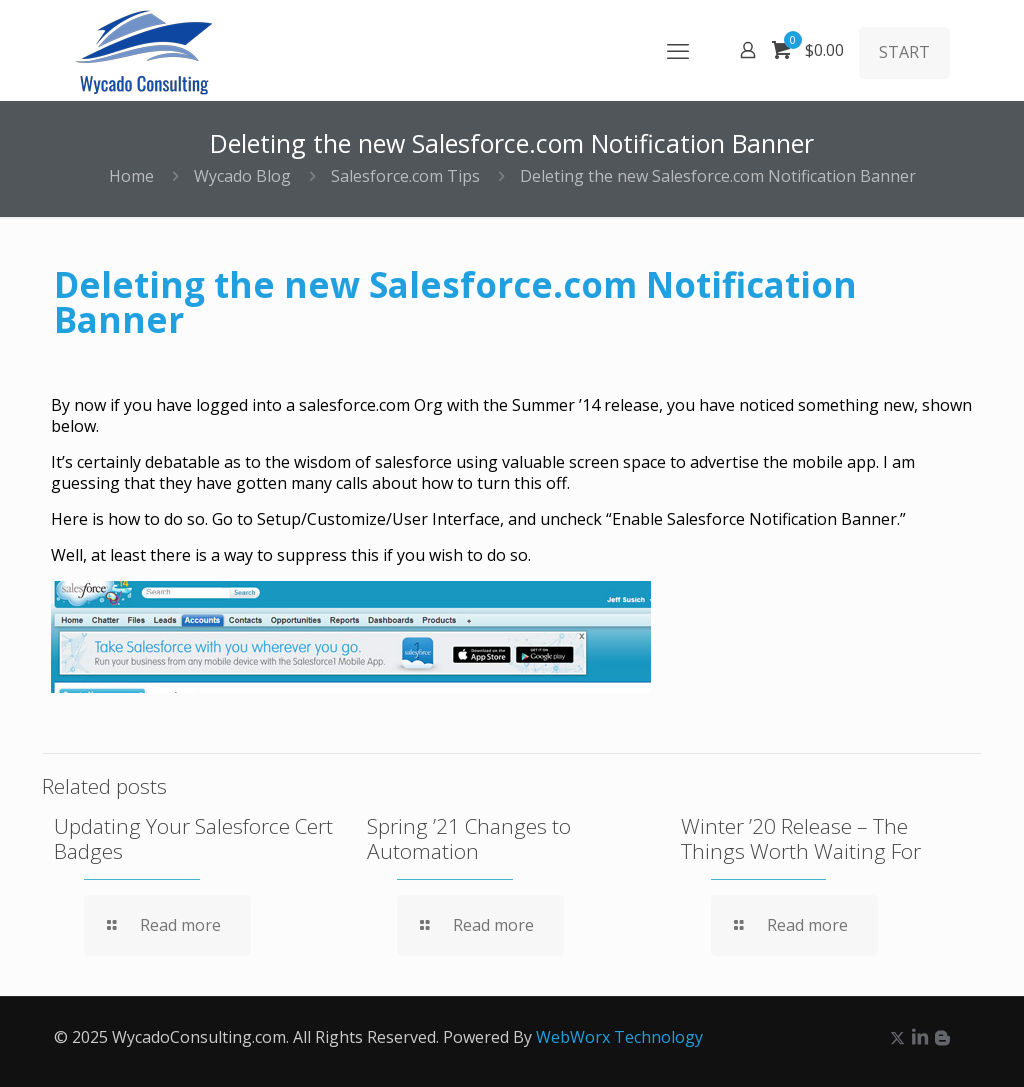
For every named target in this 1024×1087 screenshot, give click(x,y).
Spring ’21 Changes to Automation (469, 838)
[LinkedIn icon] (920, 1037)
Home (131, 176)
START (904, 52)
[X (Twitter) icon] (897, 1037)
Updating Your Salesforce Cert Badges (193, 838)
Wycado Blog (242, 176)
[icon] (942, 1037)
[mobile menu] (678, 50)
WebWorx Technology (619, 1037)
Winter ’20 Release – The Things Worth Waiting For (801, 838)
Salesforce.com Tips (405, 176)
